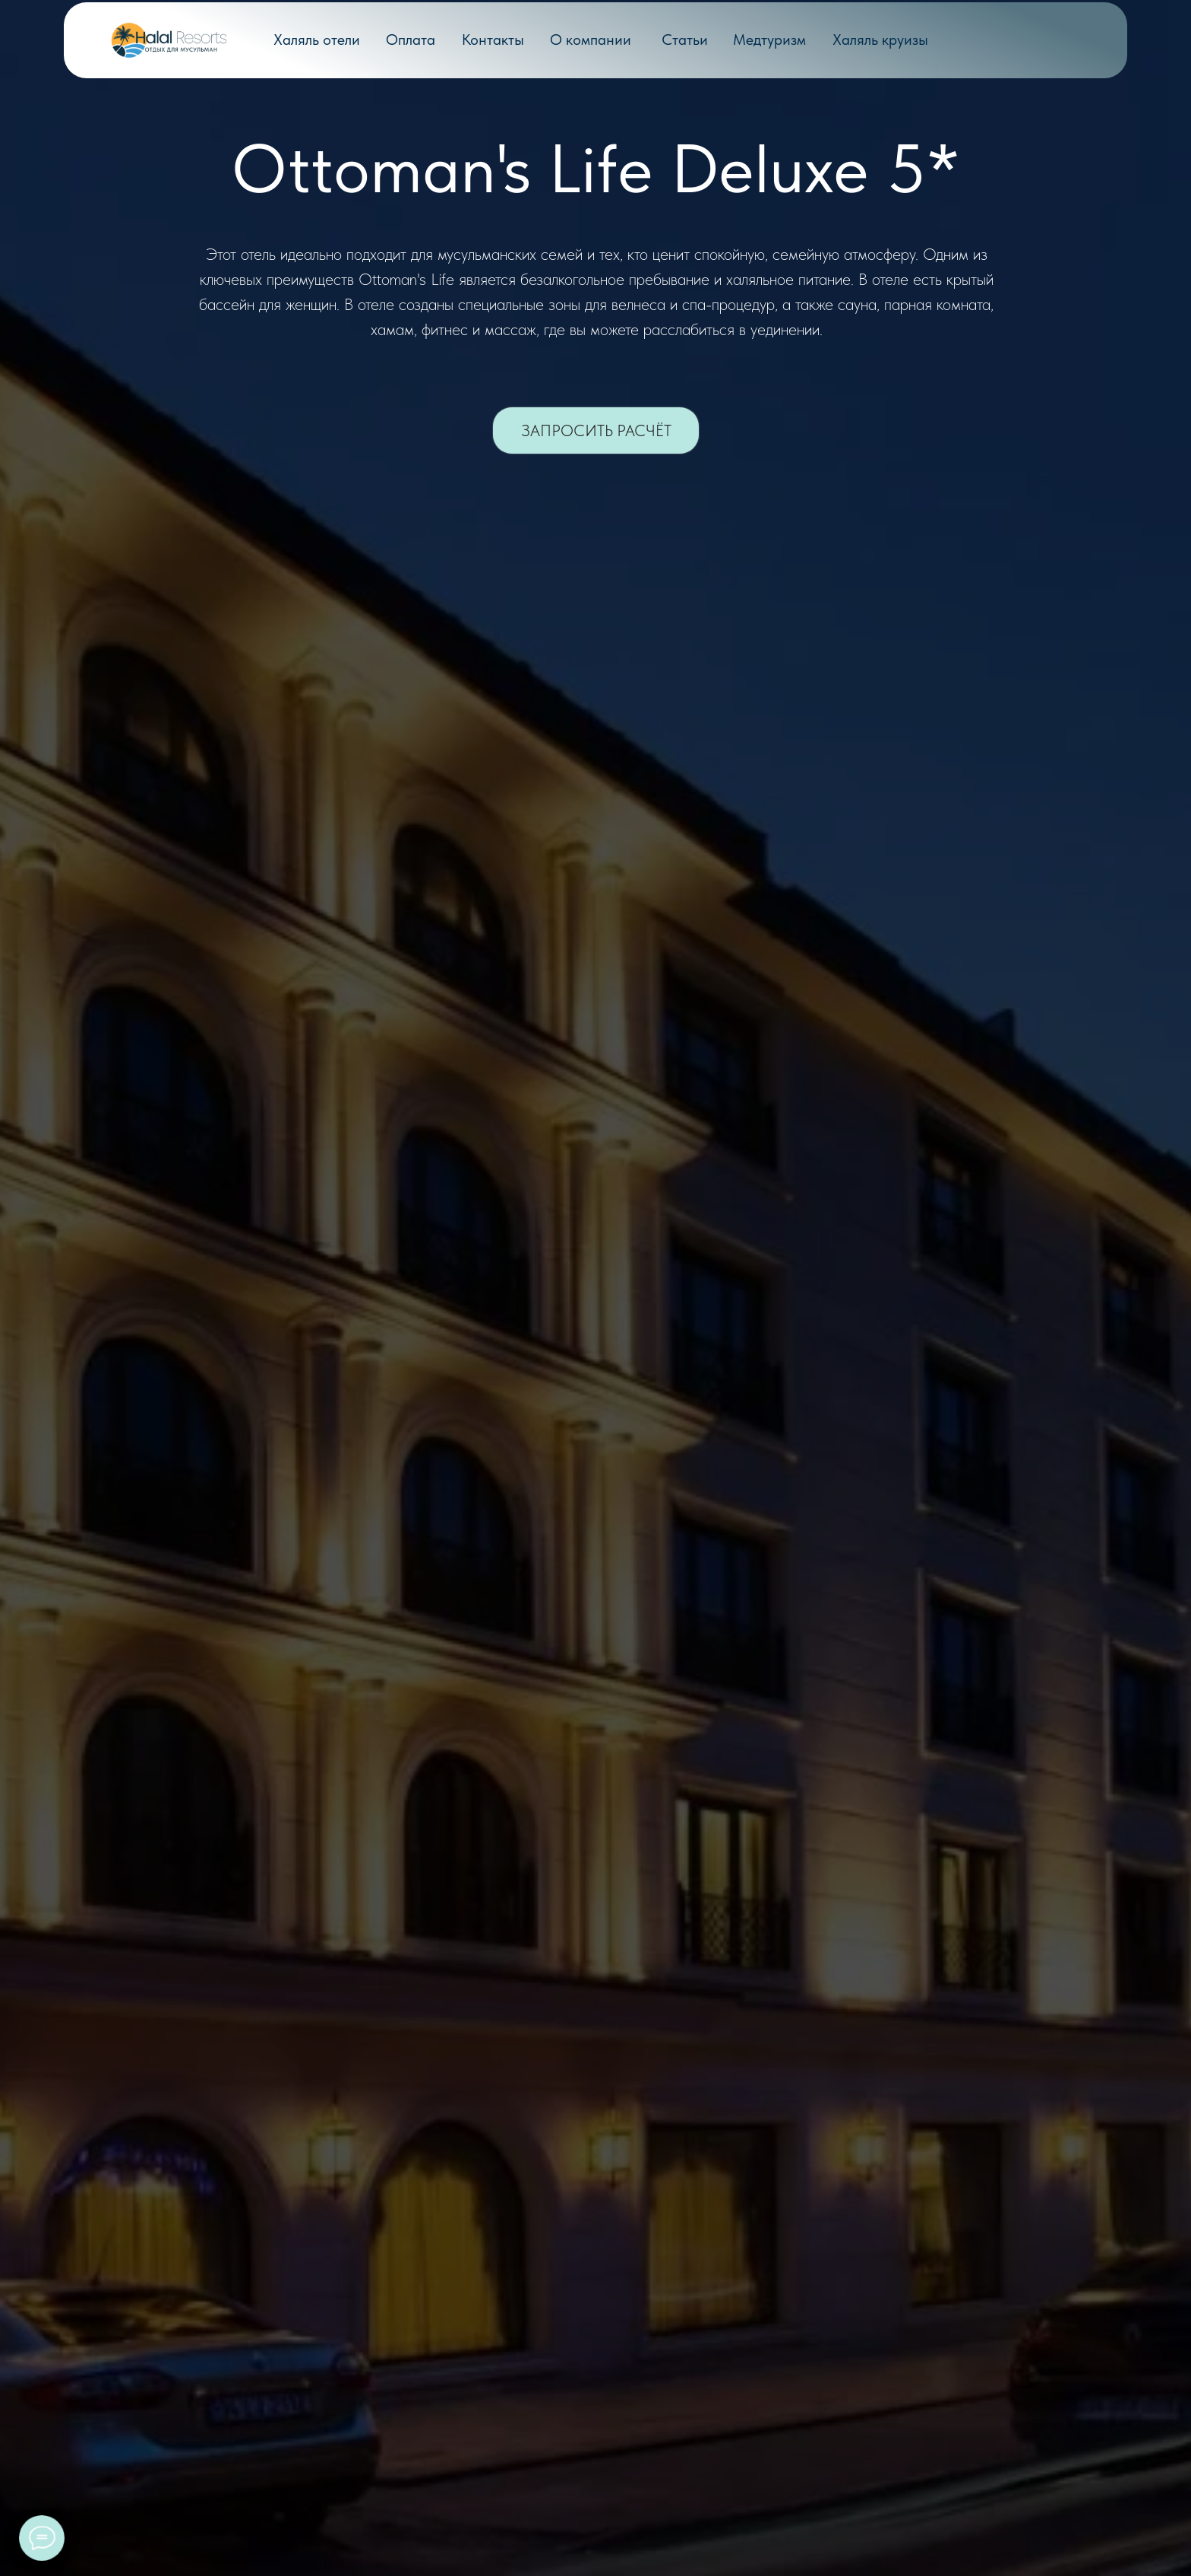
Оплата (410, 39)
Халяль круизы (880, 39)
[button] (596, 430)
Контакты (493, 39)
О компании (590, 39)
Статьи (685, 39)
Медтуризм (769, 39)
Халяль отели (316, 39)
